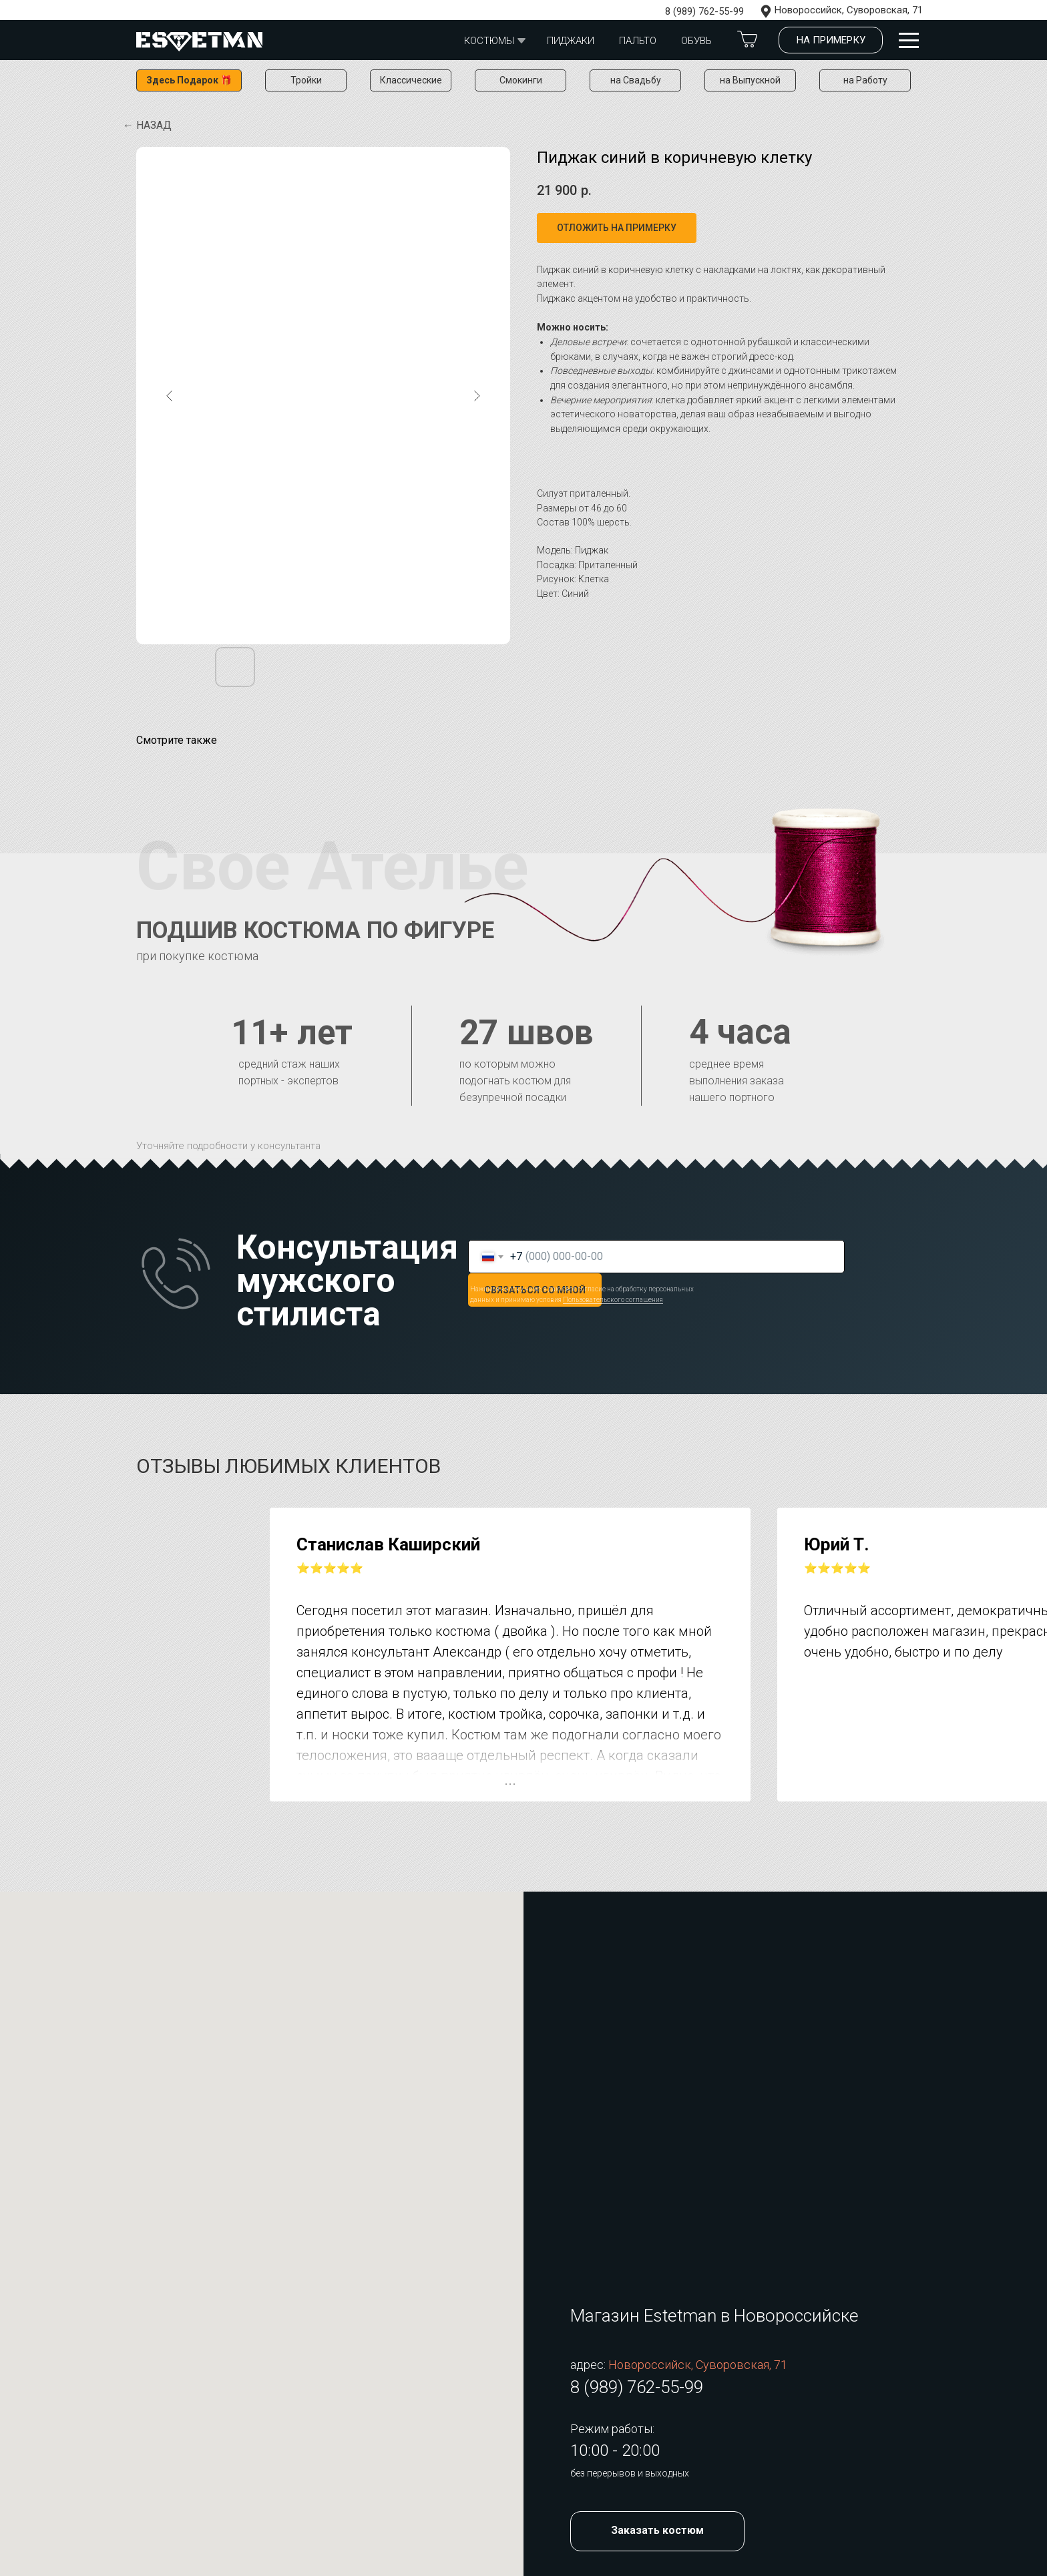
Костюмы (489, 41)
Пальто (637, 41)
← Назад (147, 125)
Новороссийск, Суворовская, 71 (849, 10)
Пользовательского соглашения (613, 1299)
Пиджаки (570, 41)
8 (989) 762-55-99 (704, 11)
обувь (696, 41)
